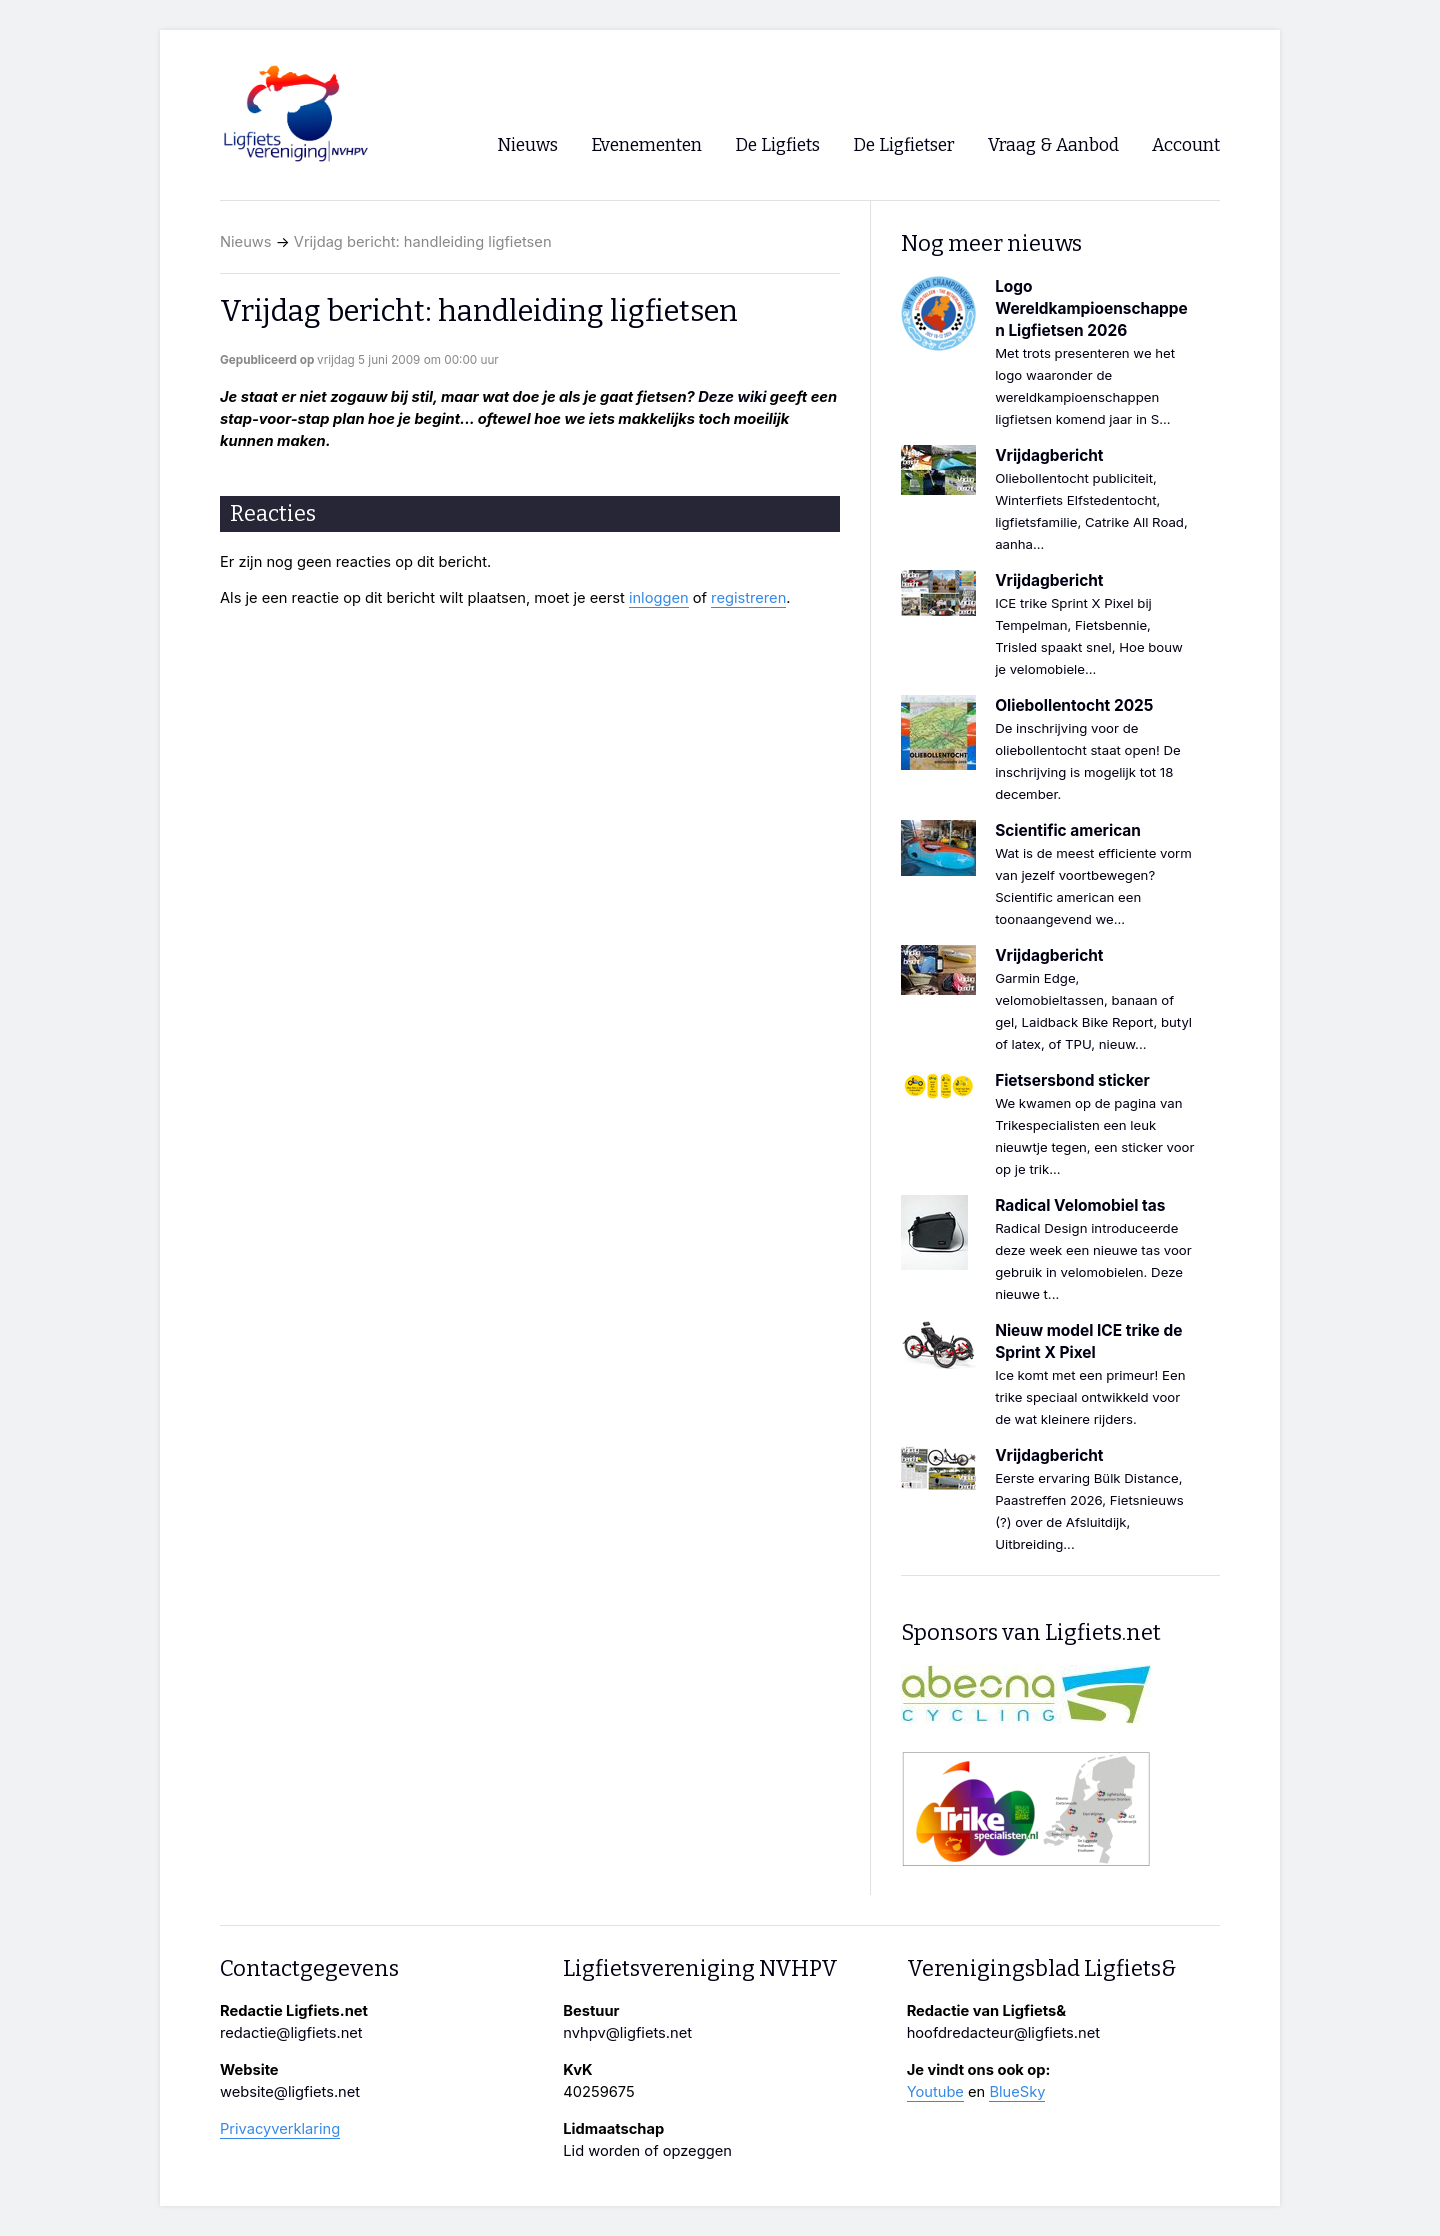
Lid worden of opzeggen (647, 2151)
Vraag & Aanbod (1053, 145)
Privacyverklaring (280, 2129)
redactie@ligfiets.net (291, 2033)
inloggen (659, 598)
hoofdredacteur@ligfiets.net (1003, 2033)
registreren (748, 598)
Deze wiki (732, 397)
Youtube (935, 2092)
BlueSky (1017, 2092)
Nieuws (246, 242)
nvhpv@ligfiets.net (627, 2033)
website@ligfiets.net (290, 2092)
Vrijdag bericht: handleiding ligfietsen (423, 242)
